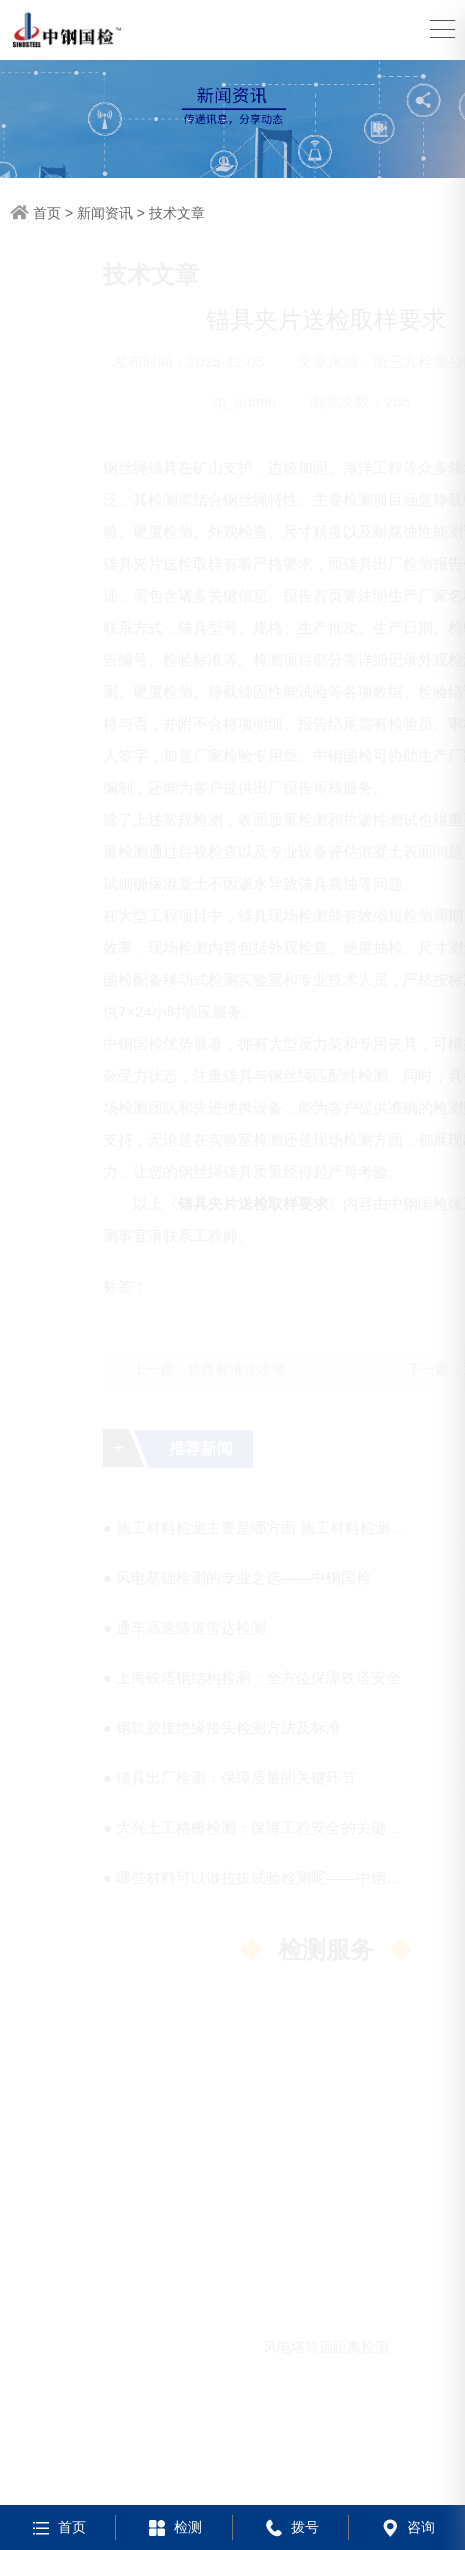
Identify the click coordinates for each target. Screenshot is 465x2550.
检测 (173, 2527)
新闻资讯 (105, 213)
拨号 (290, 2527)
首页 (47, 213)
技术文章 (177, 213)
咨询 (406, 2527)
